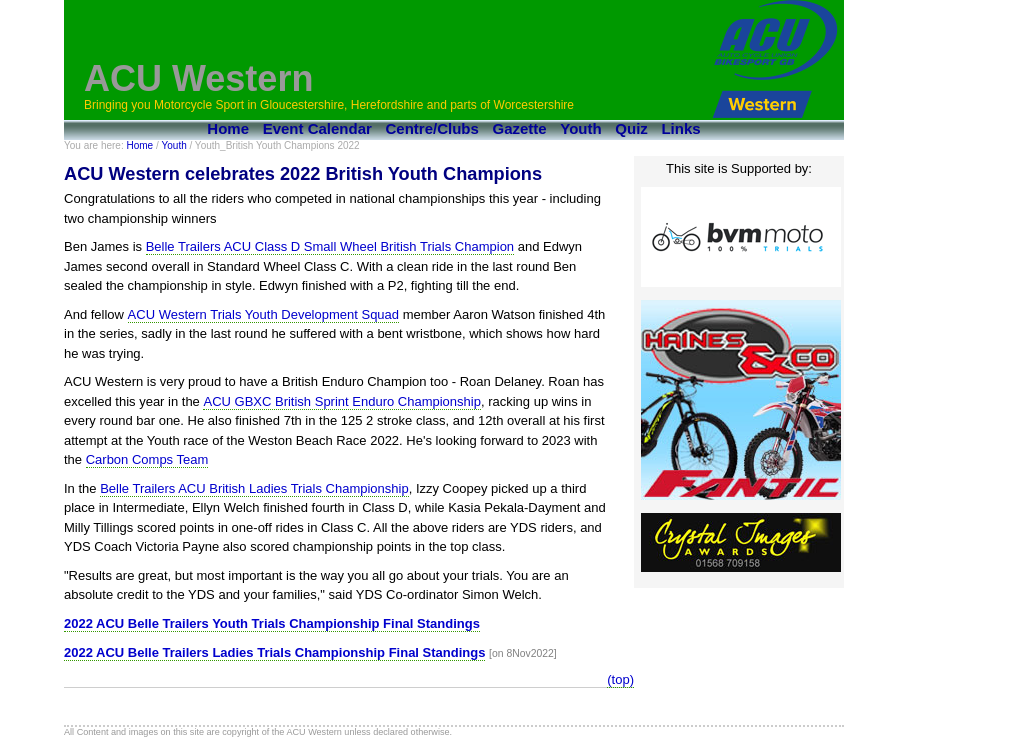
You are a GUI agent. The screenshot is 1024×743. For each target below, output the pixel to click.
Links (680, 128)
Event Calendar (317, 128)
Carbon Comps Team (147, 459)
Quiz (631, 128)
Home (228, 128)
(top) (620, 679)
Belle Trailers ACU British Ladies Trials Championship (254, 488)
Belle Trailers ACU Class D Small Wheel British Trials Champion (330, 246)
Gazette (520, 128)
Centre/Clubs (432, 128)
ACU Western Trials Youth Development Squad (263, 314)
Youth (580, 128)
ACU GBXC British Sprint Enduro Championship (341, 401)
